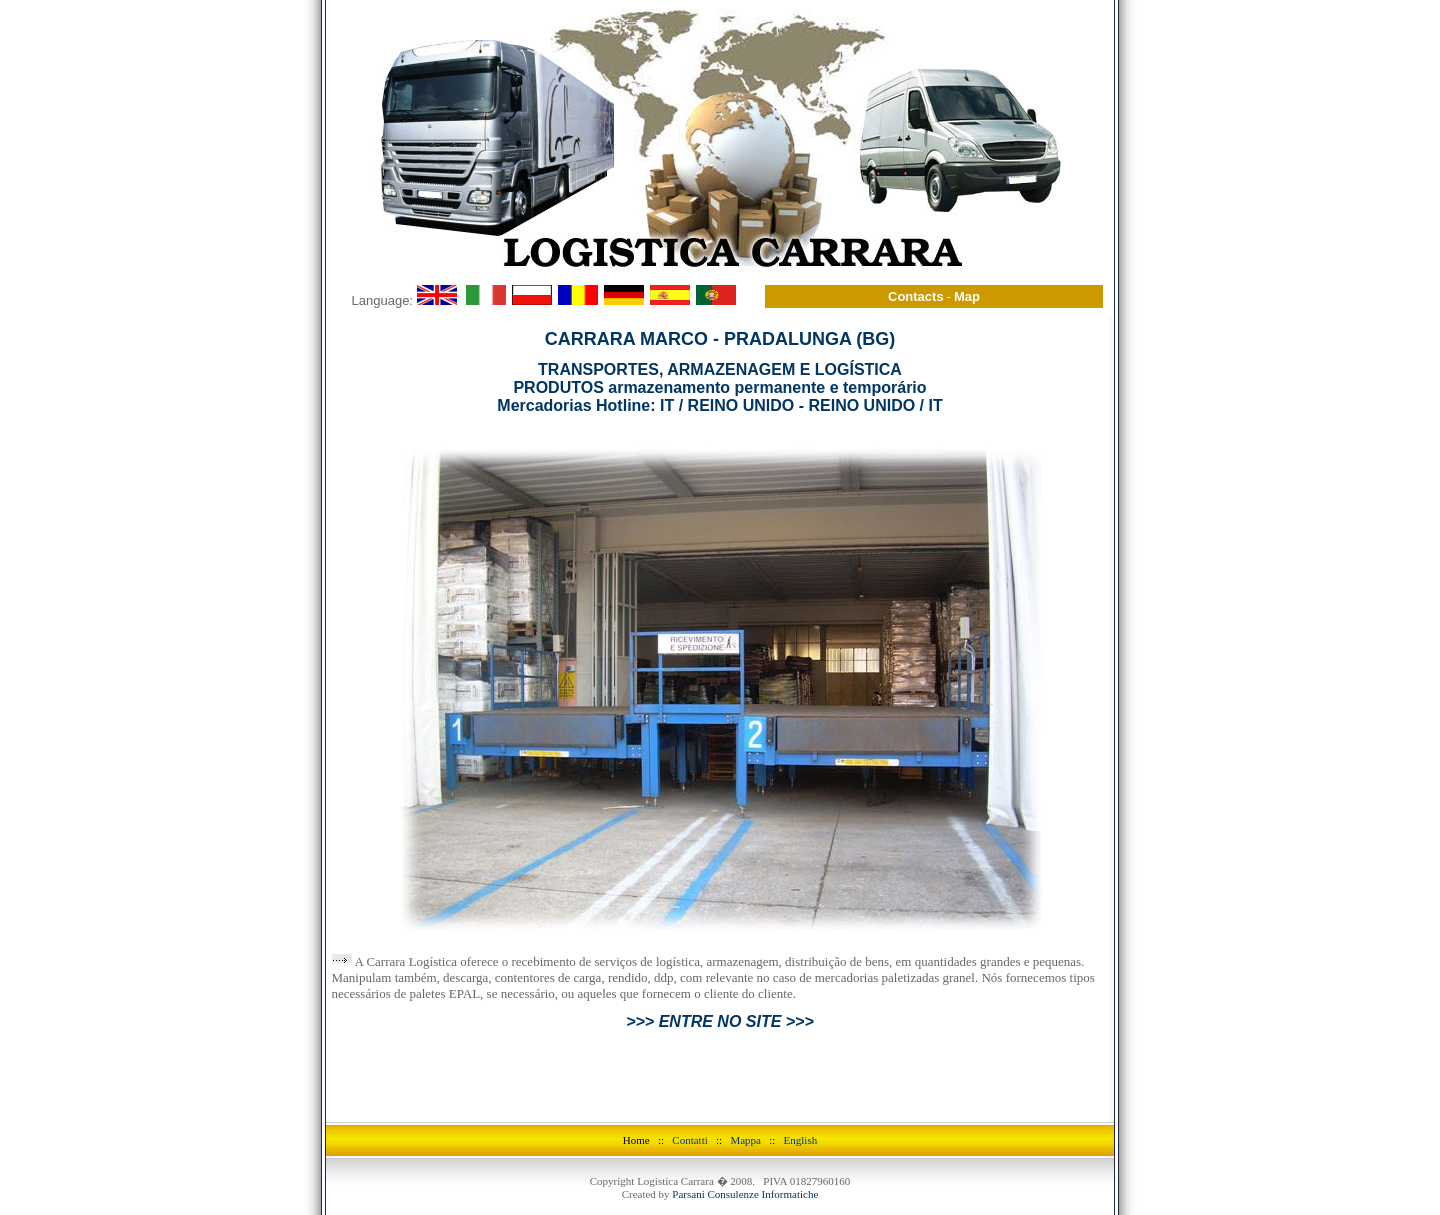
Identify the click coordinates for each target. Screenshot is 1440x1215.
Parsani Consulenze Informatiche (745, 1142)
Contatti (694, 1088)
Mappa (745, 1088)
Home (636, 1088)
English (801, 1088)
